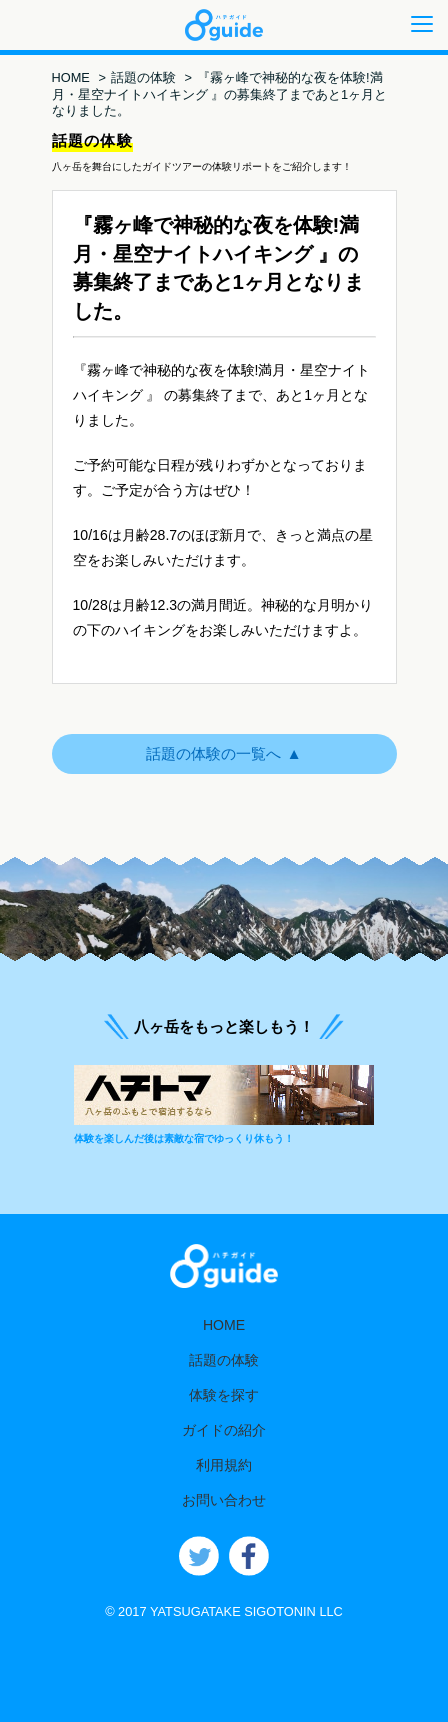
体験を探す (224, 1395)
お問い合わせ (224, 1500)
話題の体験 (143, 77)
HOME (71, 77)
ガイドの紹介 (224, 1430)
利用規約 (224, 1465)
